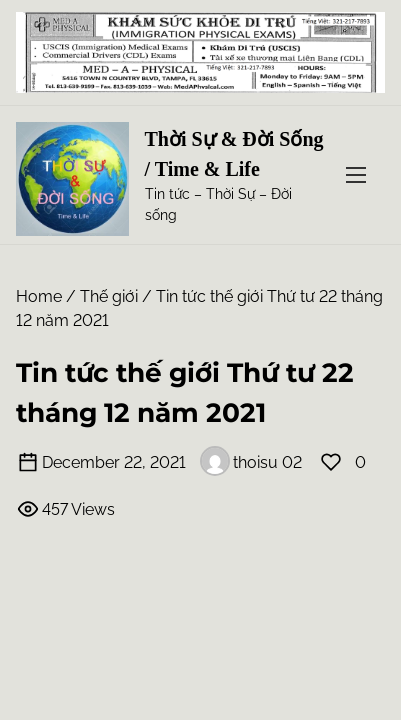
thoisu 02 (251, 462)
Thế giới (109, 296)
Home (39, 296)
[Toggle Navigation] (356, 175)
